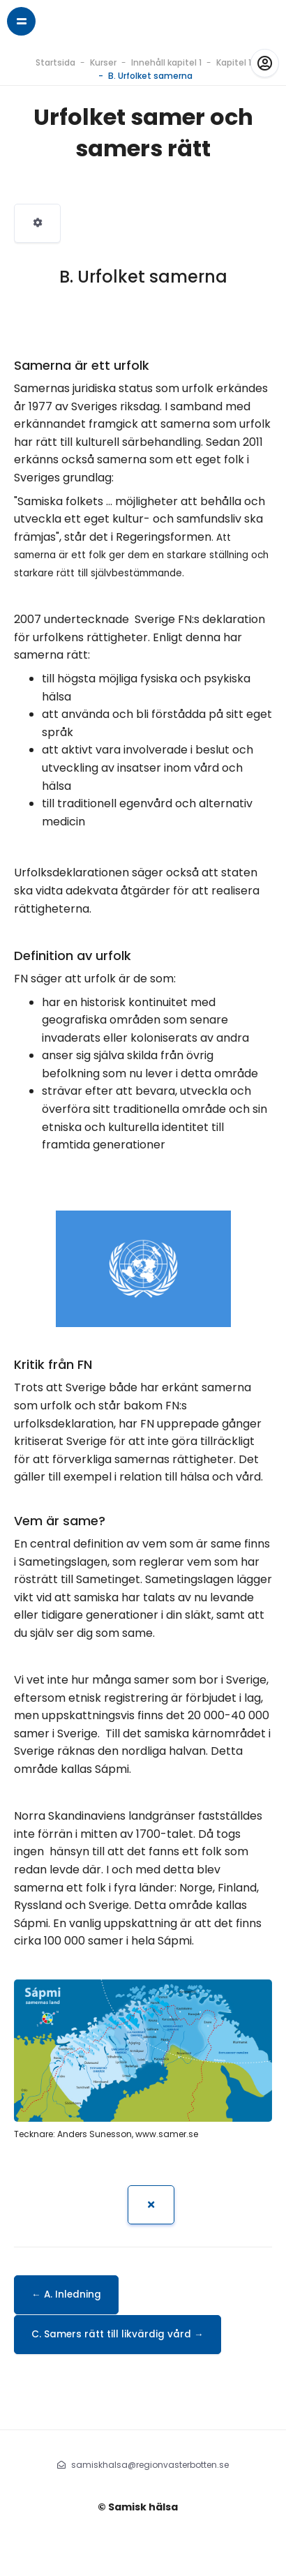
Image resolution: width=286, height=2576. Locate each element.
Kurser (103, 62)
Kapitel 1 (233, 62)
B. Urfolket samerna (150, 76)
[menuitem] (37, 223)
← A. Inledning (66, 2294)
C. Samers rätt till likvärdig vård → (117, 2334)
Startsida (55, 62)
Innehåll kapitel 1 (166, 62)
